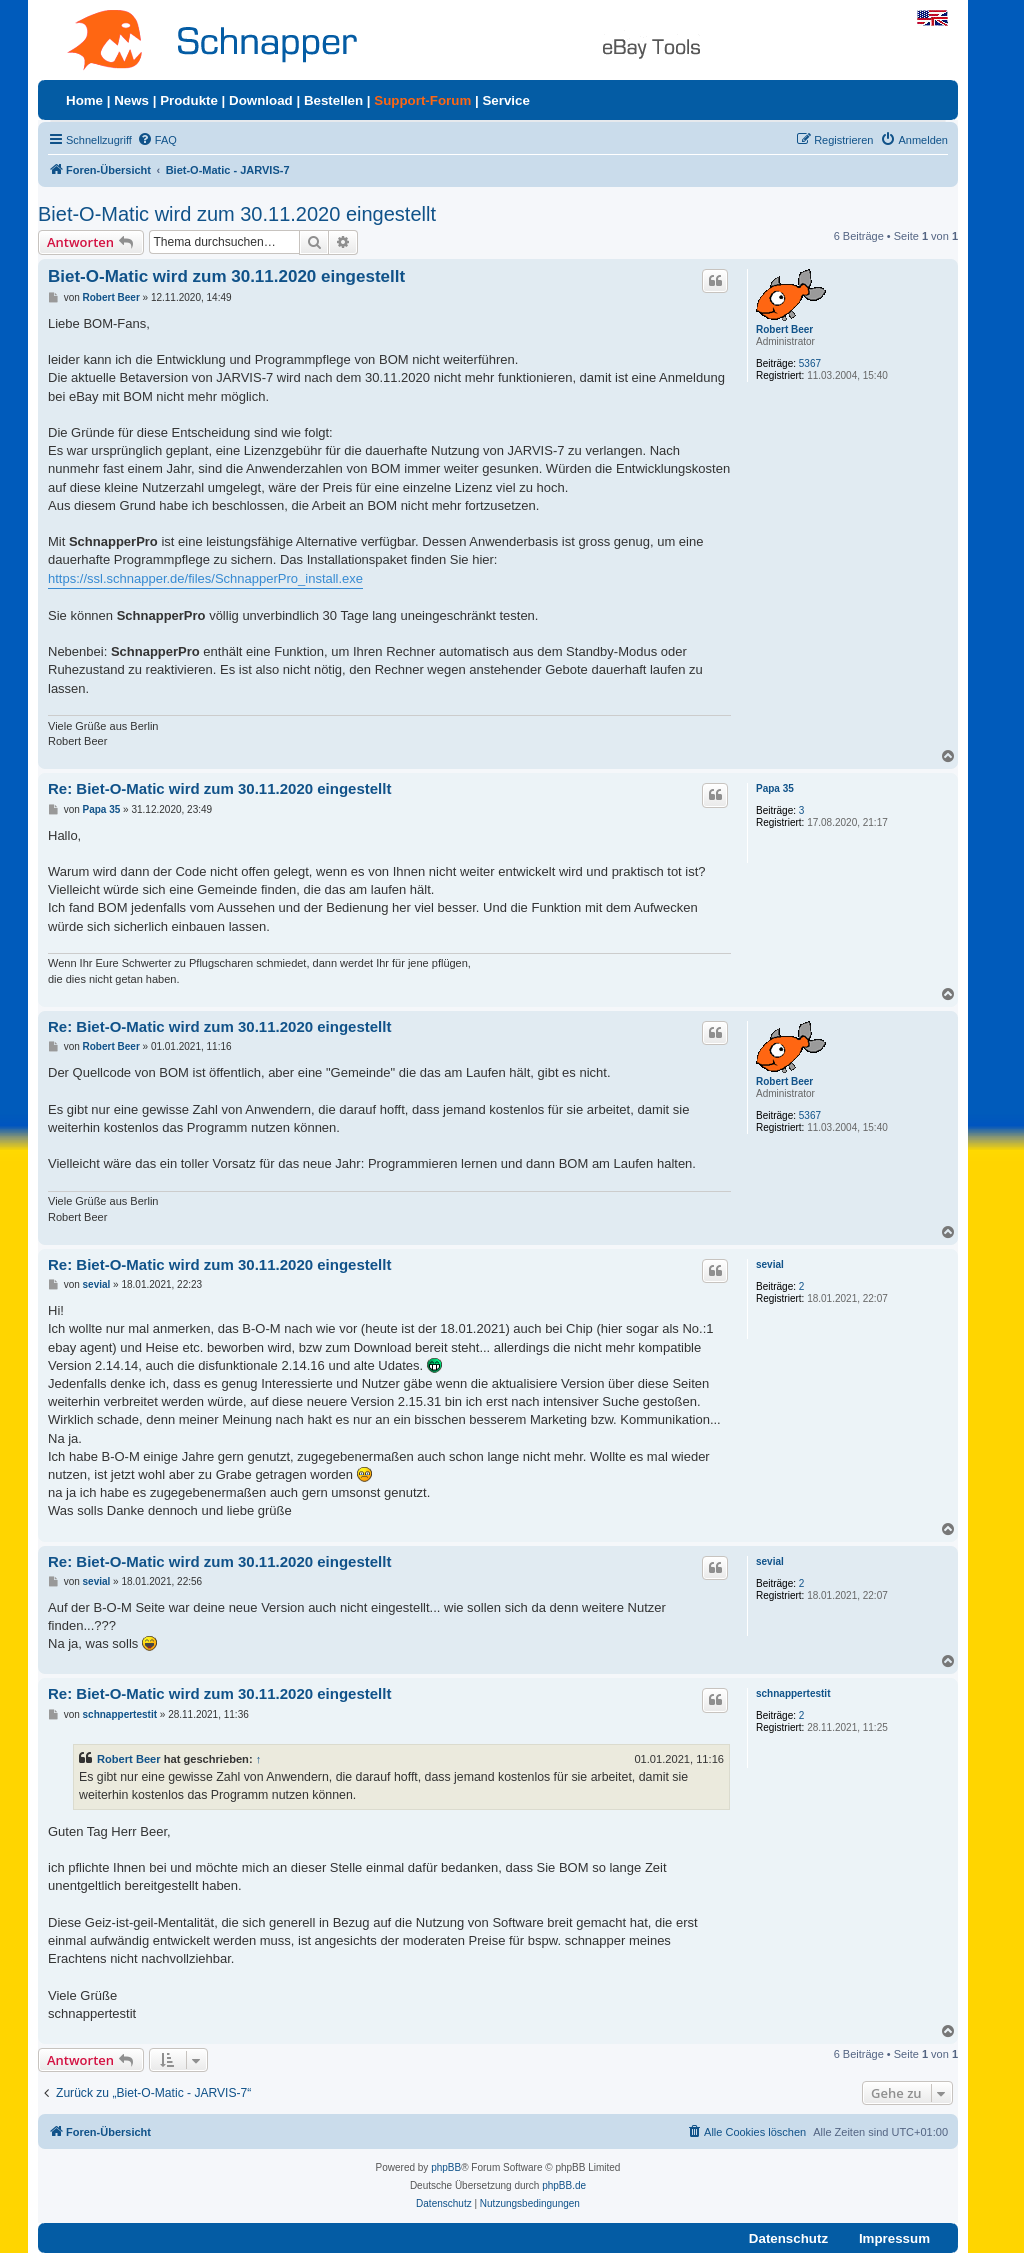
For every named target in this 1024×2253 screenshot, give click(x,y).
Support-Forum (422, 100)
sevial (770, 1264)
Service (505, 100)
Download (261, 100)
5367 (810, 363)
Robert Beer (784, 329)
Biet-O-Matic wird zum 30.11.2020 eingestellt (237, 214)
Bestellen (333, 100)
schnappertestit (793, 1693)
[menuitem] (157, 140)
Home (84, 100)
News (131, 100)
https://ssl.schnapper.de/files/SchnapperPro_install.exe (205, 578)
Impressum (894, 2238)
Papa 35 (775, 788)
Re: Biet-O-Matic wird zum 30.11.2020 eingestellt (219, 788)
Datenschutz (788, 2238)
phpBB (446, 2167)
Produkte (189, 100)
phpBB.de (564, 2185)
